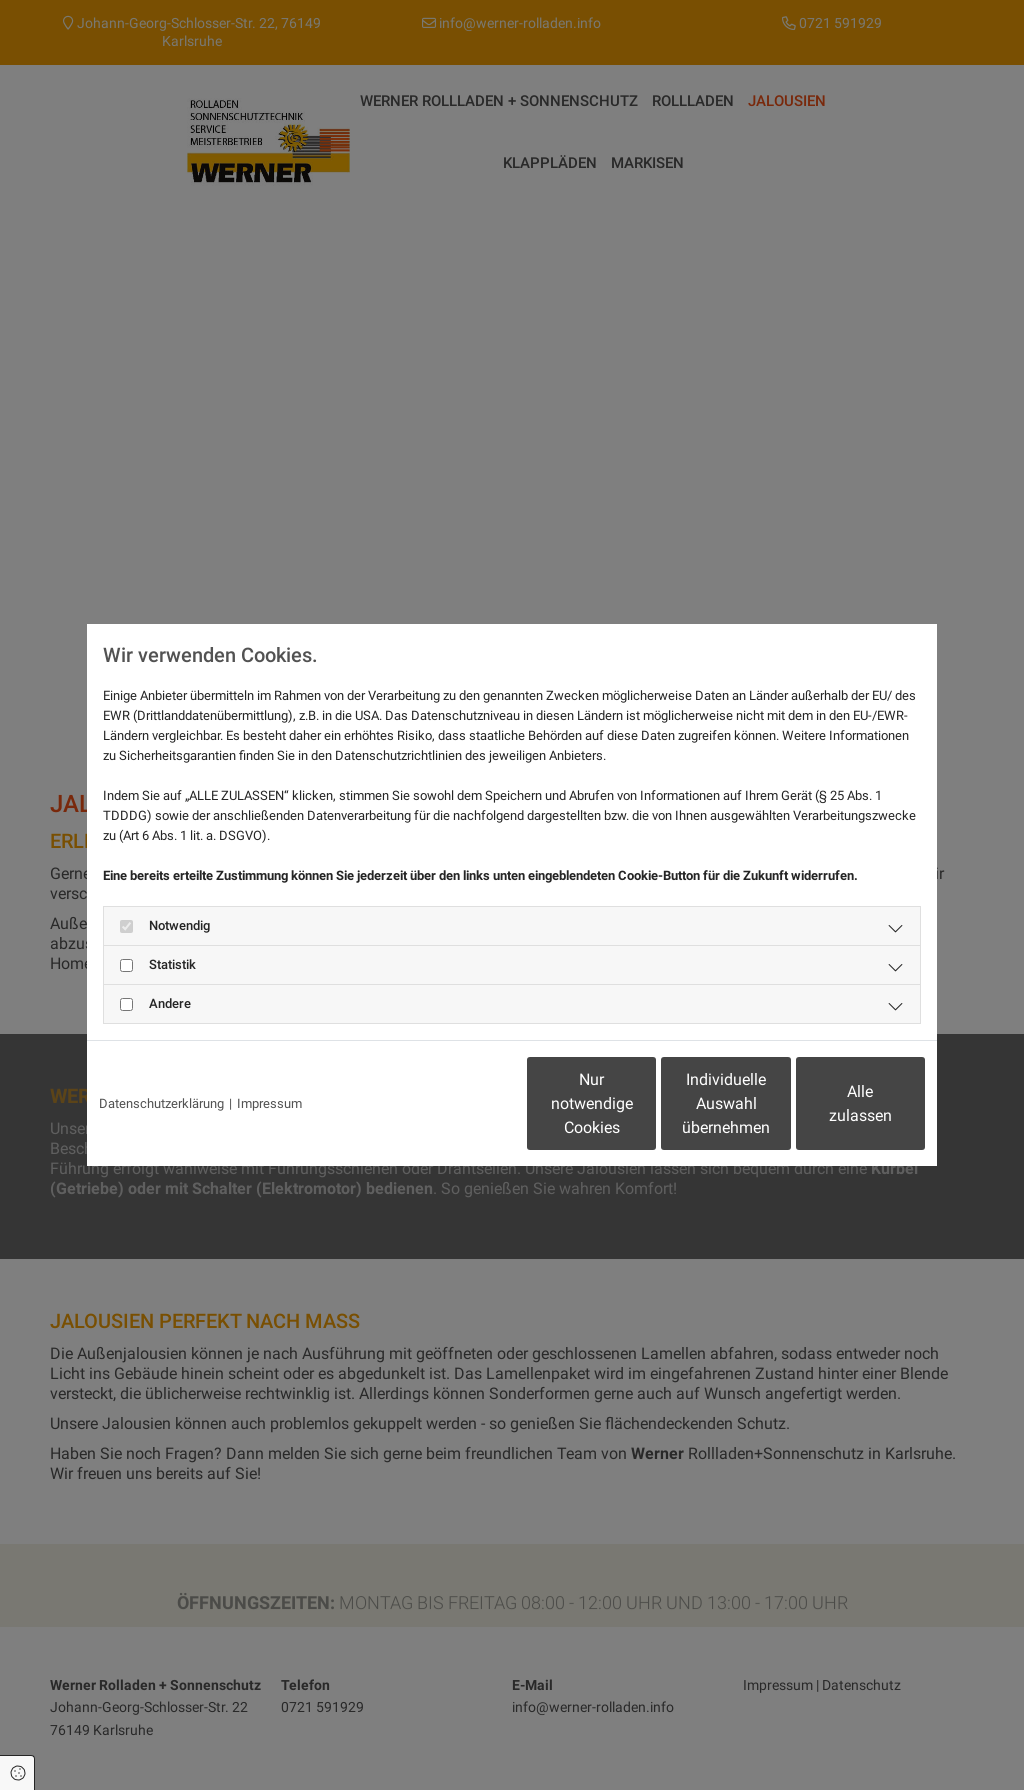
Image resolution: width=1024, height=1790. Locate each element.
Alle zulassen (832, 1103)
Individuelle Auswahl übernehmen (643, 1103)
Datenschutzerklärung (161, 1103)
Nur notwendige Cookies (452, 1103)
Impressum (269, 1103)
